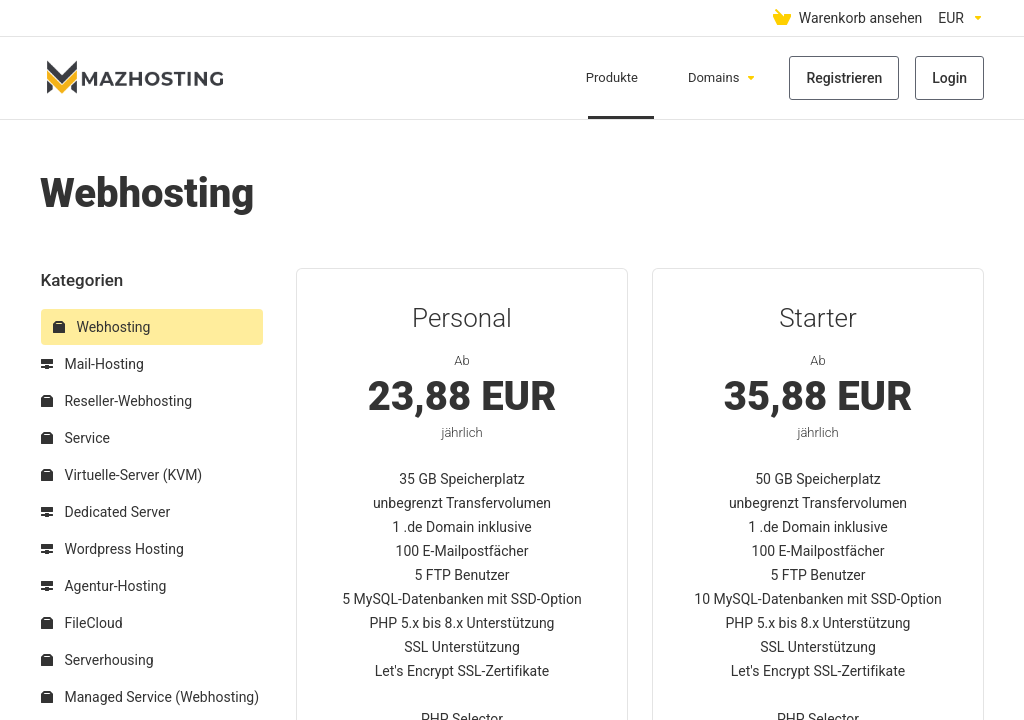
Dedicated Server (105, 512)
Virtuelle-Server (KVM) (121, 475)
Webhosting (101, 327)
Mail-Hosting (92, 364)
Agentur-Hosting (103, 586)
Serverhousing (97, 660)
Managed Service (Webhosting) (150, 697)
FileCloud (82, 623)
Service (75, 438)
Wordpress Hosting (112, 549)
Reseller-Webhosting (116, 401)
